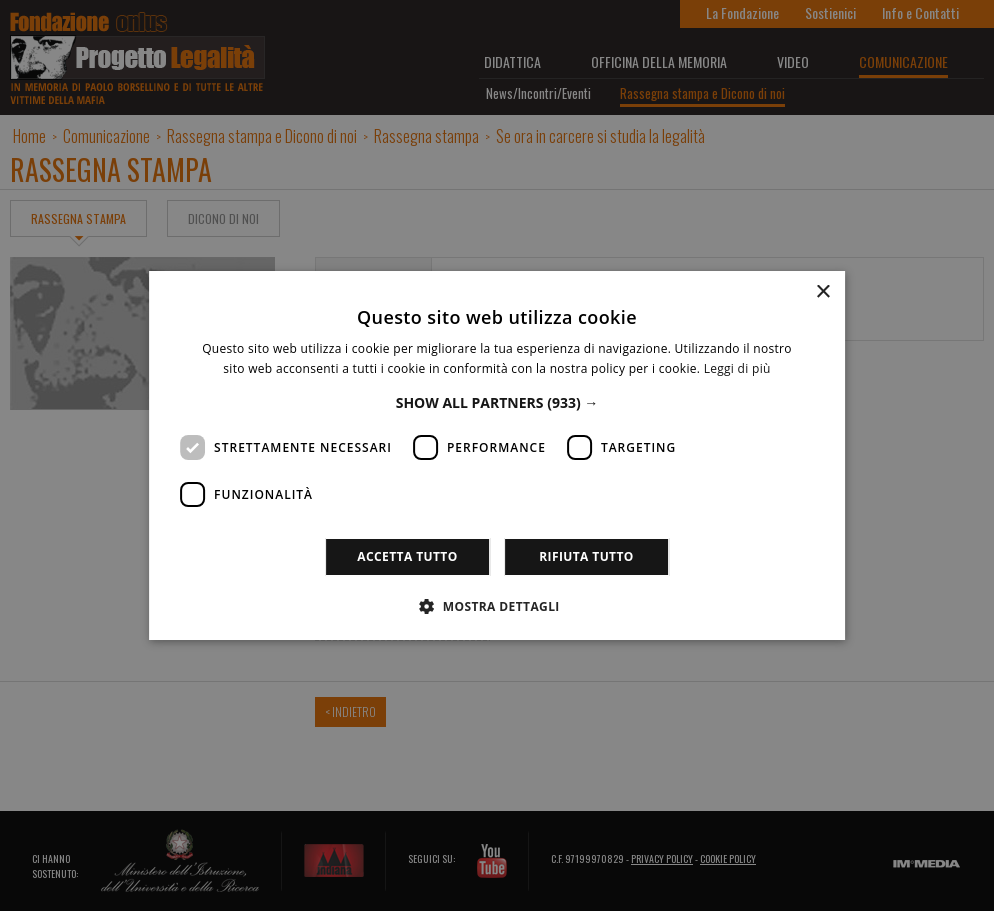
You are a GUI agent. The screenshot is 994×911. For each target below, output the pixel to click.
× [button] (822, 292)
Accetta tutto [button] (407, 556)
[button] (497, 402)
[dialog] (497, 455)
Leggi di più (737, 368)
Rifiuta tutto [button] (586, 556)
